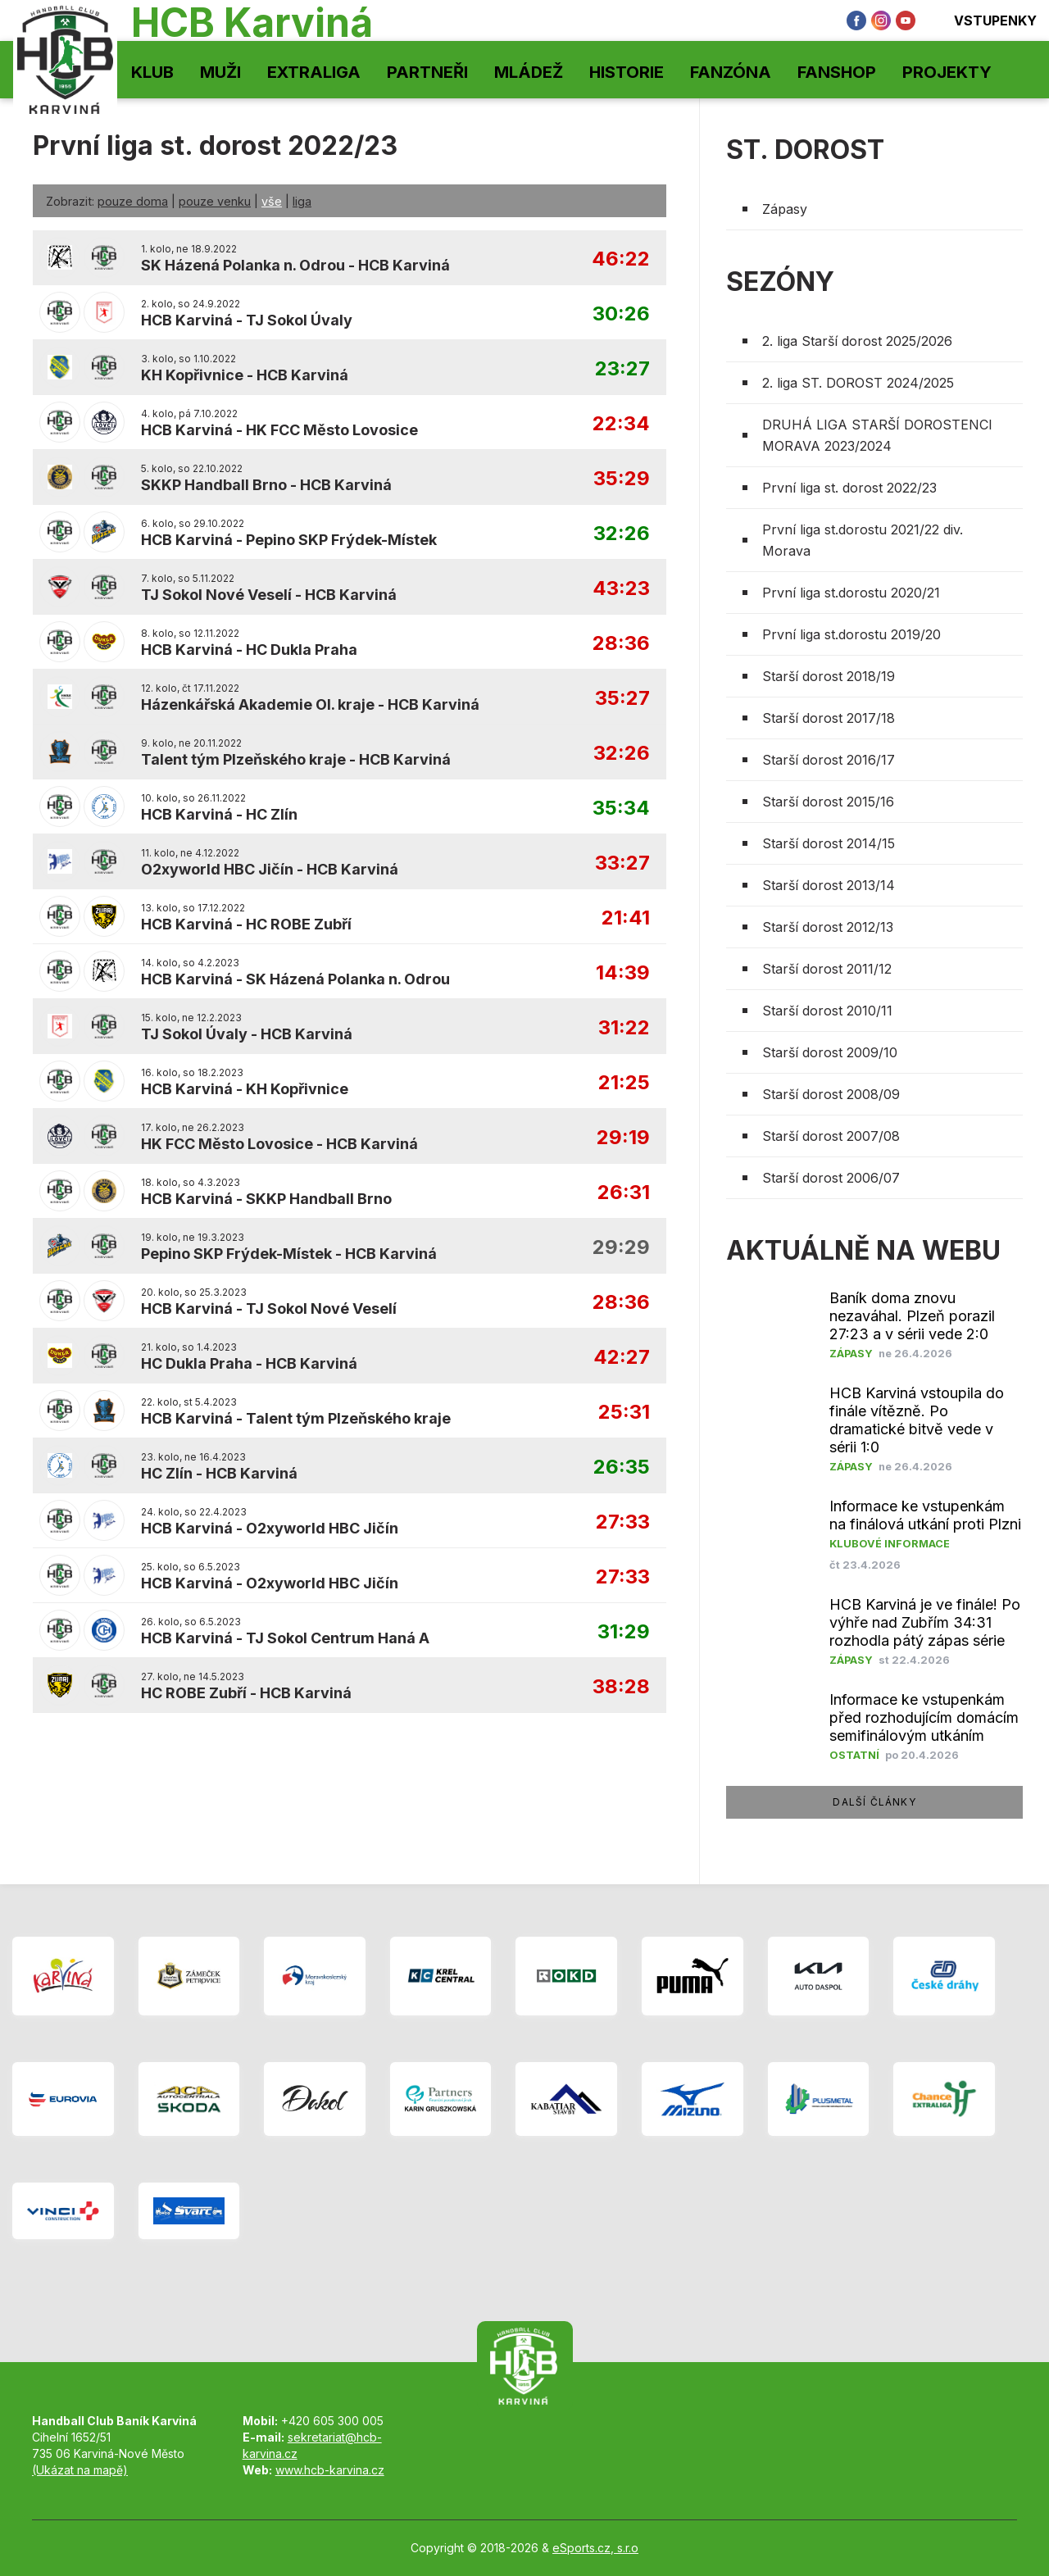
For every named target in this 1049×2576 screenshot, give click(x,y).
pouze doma (133, 201)
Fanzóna (730, 72)
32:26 (621, 534)
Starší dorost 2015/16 (828, 801)
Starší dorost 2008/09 (831, 1094)
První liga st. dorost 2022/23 (849, 487)
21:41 (626, 918)
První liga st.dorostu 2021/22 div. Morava (862, 540)
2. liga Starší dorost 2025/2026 (857, 341)
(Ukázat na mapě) (80, 2470)
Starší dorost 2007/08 (831, 1136)
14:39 (623, 973)
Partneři (427, 72)
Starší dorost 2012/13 (827, 927)
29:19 (623, 1138)
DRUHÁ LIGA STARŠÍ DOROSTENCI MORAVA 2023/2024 (877, 435)
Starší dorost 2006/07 (831, 1178)
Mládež (528, 72)
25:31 (624, 1413)
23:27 (622, 369)
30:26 (621, 314)
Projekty (947, 72)
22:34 (621, 424)
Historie (626, 72)
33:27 (622, 863)
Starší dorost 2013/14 (828, 885)
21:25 (624, 1083)
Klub (152, 72)
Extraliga (314, 72)
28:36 (621, 644)
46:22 (621, 259)
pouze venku (215, 201)
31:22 (624, 1028)
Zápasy (784, 209)
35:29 (621, 479)
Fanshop (836, 72)
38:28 (621, 1687)
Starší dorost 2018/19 (828, 676)
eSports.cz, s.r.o (595, 2548)
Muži (220, 72)
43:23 (621, 589)
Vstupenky (984, 20)
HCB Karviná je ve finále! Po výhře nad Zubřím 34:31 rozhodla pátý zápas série (924, 1622)
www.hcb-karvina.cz (329, 2470)
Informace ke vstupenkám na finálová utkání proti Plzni (925, 1515)
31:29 (623, 1632)
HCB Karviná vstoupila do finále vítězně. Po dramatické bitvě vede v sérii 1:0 (916, 1420)
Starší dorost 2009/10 (829, 1052)
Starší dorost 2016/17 (828, 760)
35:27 (622, 699)
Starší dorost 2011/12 (827, 969)
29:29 (621, 1248)
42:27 (621, 1358)
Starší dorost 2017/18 (828, 718)
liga (302, 201)
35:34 (621, 808)
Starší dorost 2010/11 (827, 1010)
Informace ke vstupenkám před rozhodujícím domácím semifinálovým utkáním (924, 1717)
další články (874, 1802)
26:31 (623, 1193)
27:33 (623, 1522)
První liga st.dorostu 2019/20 (851, 634)
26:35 (621, 1467)
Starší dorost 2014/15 (828, 843)
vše (271, 201)
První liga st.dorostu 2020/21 (851, 592)
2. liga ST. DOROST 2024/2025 (858, 383)
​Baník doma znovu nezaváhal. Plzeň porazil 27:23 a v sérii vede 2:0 (912, 1316)
